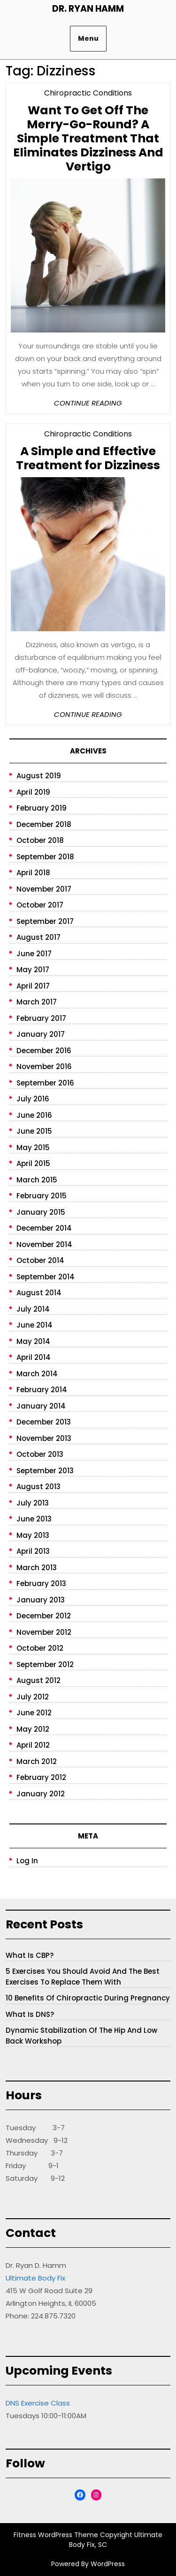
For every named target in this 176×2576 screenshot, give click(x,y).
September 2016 (45, 1083)
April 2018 (33, 873)
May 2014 (33, 1341)
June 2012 (34, 1713)
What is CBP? (30, 1955)
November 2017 (43, 889)
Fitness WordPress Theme (56, 2534)
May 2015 (33, 1147)
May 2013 (32, 1535)
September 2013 (45, 1471)
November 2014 (44, 1244)
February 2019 (41, 808)
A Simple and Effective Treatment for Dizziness (88, 458)
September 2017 (45, 921)
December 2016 (43, 1050)
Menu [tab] (88, 38)
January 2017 (40, 1034)
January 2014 (41, 1406)
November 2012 (43, 1632)
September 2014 (45, 1277)
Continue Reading (88, 403)
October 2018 (40, 840)
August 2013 (38, 1486)
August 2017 (38, 937)
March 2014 (37, 1374)
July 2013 (32, 1503)
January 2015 (40, 1212)
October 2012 (39, 1648)
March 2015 (36, 1180)
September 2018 (45, 857)
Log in (27, 1861)
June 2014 (34, 1325)
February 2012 (41, 1777)
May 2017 (32, 969)
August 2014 (38, 1293)
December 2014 (44, 1228)
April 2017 (33, 986)
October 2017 (39, 905)
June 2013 (34, 1519)
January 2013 (40, 1600)
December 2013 (43, 1422)
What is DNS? (30, 2014)
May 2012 (32, 1729)
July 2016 (32, 1099)
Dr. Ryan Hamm (88, 8)
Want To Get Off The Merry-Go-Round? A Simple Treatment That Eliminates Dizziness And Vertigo (88, 138)
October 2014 (40, 1260)
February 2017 (41, 1018)
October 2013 (39, 1454)
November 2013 (43, 1438)
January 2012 (40, 1794)
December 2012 (43, 1616)
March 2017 (36, 1002)
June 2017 (34, 954)
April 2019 (33, 792)
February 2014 (41, 1390)
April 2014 (33, 1357)
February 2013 (41, 1583)
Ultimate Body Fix (35, 2278)
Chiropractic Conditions (88, 93)
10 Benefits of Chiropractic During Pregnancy (88, 1998)
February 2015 (41, 1196)
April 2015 (33, 1163)
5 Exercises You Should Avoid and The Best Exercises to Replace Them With (83, 1976)
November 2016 (44, 1066)
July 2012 (32, 1697)
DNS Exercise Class (38, 2403)
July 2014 (33, 1309)
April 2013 (33, 1551)
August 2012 (38, 1680)
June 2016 (34, 1115)
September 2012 (45, 1664)
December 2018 (43, 824)
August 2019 (38, 776)
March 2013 (36, 1567)
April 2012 (33, 1745)
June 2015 (34, 1131)
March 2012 (36, 1761)
